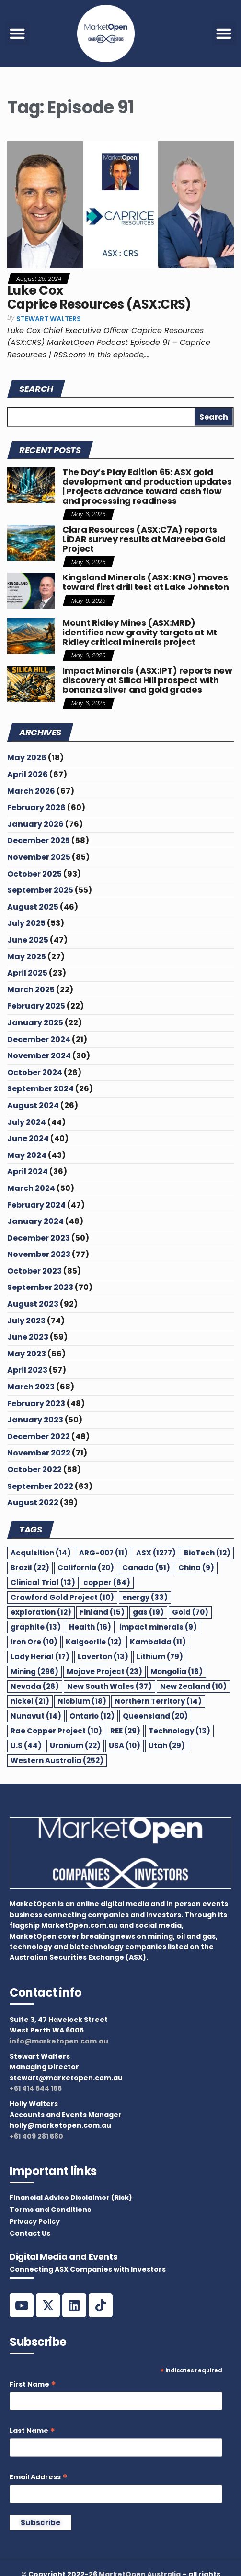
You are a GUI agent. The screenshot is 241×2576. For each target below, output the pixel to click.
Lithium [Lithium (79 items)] (160, 1657)
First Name (33, 2384)
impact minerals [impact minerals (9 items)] (158, 1627)
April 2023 (27, 1370)
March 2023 (31, 1386)
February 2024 (36, 1204)
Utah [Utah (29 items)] (167, 1746)
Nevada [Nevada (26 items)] (35, 1686)
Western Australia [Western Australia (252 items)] (57, 1760)
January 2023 (35, 1419)
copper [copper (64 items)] (106, 1582)
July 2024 (26, 1122)
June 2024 (28, 1138)
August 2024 (33, 1105)
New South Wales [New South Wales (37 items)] (109, 1686)
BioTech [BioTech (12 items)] (207, 1553)
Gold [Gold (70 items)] (190, 1612)
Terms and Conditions (50, 2209)
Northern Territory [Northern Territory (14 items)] (158, 1701)
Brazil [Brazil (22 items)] (30, 1568)
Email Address (39, 2477)
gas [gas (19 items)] (148, 1612)
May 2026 (26, 757)
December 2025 (38, 840)
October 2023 (34, 1271)
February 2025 (36, 1005)
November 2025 (38, 857)
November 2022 (38, 1452)
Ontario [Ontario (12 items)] (92, 1716)
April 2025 (27, 972)
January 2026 (35, 824)
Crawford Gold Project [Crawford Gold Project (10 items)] (62, 1597)
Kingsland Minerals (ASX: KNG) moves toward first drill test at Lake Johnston (145, 582)
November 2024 (39, 1055)
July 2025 (26, 923)
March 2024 (31, 1188)
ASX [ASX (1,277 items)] (156, 1553)
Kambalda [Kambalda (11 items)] (158, 1642)
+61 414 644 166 (36, 2088)
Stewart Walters (48, 318)
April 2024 (27, 1171)
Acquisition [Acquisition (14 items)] (41, 1553)
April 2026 (27, 774)
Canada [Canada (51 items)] (146, 1568)
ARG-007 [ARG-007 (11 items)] (103, 1553)
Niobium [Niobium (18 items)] (81, 1701)
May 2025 (26, 956)
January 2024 (35, 1221)
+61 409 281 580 (36, 2136)
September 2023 (40, 1287)
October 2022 (34, 1469)
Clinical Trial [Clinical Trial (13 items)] (43, 1582)
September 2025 (40, 890)
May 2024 (26, 1155)
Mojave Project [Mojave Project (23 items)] (104, 1671)
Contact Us (30, 2233)
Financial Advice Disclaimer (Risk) (71, 2197)
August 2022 (32, 1502)
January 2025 (35, 1022)
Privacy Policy (35, 2221)
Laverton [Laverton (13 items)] (103, 1657)
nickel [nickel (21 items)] (30, 1701)
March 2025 (31, 989)
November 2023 (38, 1254)
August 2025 (32, 906)
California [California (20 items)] (85, 1568)
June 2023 (27, 1337)
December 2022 (38, 1436)
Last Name (32, 2431)
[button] (17, 33)
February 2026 (36, 807)
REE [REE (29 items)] (125, 1731)
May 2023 (26, 1353)
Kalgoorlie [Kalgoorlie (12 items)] (94, 1642)
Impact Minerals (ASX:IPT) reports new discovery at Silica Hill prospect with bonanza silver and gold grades (147, 680)
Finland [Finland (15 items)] (102, 1612)
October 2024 (34, 1072)
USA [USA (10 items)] (124, 1746)
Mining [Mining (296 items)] (34, 1671)
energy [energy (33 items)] (145, 1597)
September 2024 (40, 1088)
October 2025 (34, 873)
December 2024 (38, 1039)
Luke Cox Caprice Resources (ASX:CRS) (99, 297)
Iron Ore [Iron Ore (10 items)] (34, 1642)
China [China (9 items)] (196, 1568)
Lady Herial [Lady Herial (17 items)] (40, 1657)
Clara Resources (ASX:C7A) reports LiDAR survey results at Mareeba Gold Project (144, 539)
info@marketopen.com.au (59, 2041)
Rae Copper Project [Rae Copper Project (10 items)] (56, 1731)
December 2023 (38, 1238)
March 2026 (31, 791)
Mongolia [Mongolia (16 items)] (176, 1671)
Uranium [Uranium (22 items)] (75, 1746)
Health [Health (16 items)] (90, 1627)
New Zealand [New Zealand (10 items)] (193, 1686)
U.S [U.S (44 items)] (26, 1746)
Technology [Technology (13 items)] (179, 1731)
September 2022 (40, 1486)
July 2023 (26, 1320)
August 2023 (32, 1304)
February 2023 (36, 1403)
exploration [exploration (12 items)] (41, 1612)
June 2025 (27, 939)
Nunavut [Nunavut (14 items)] (36, 1716)
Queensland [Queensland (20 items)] (155, 1716)
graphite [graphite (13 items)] (36, 1627)
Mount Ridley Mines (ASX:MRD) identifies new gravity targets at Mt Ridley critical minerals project (139, 632)
